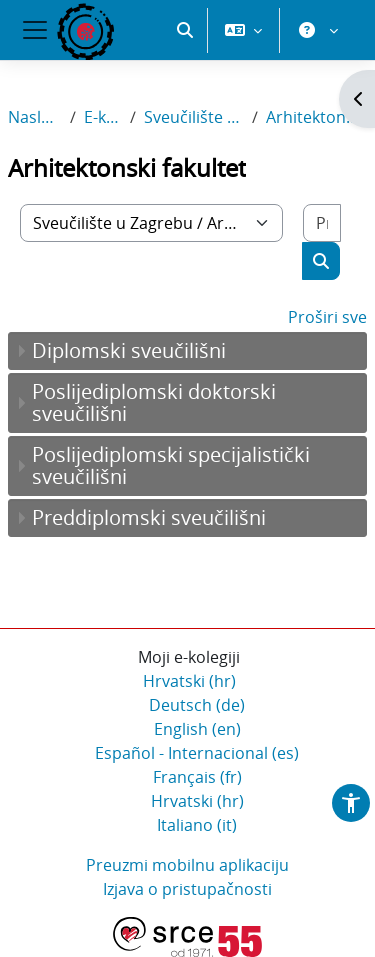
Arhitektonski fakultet (316, 117)
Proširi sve (327, 317)
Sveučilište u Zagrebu (194, 117)
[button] (185, 30)
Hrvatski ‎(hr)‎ (189, 681)
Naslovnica (35, 117)
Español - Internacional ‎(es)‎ (197, 753)
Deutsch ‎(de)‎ (197, 705)
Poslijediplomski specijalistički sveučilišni (171, 465)
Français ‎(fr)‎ (197, 777)
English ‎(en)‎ (197, 729)
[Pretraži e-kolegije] (322, 223)
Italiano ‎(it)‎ (197, 825)
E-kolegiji (103, 117)
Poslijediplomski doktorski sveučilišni (154, 402)
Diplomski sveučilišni (129, 350)
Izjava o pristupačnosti (187, 889)
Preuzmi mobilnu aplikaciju (187, 865)
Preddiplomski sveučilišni (149, 517)
